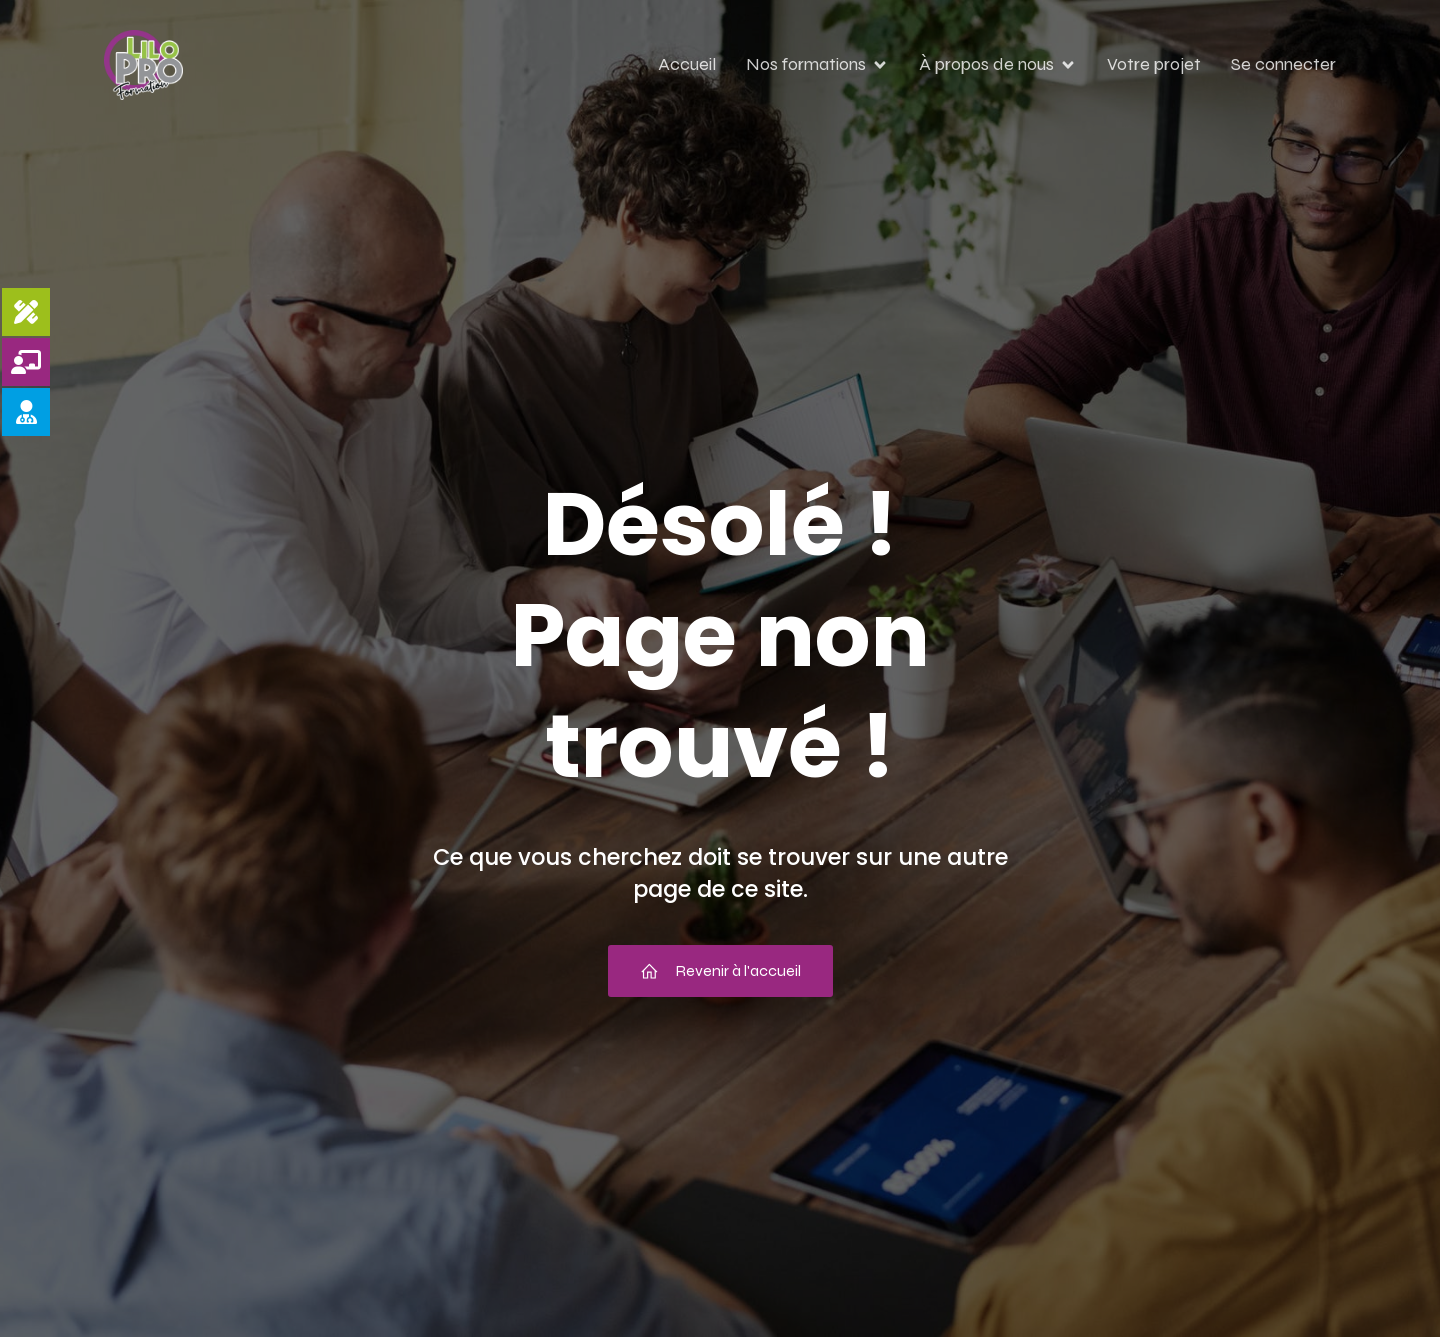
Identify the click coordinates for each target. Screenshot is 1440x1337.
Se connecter (1283, 64)
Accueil (687, 64)
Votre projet (1154, 64)
